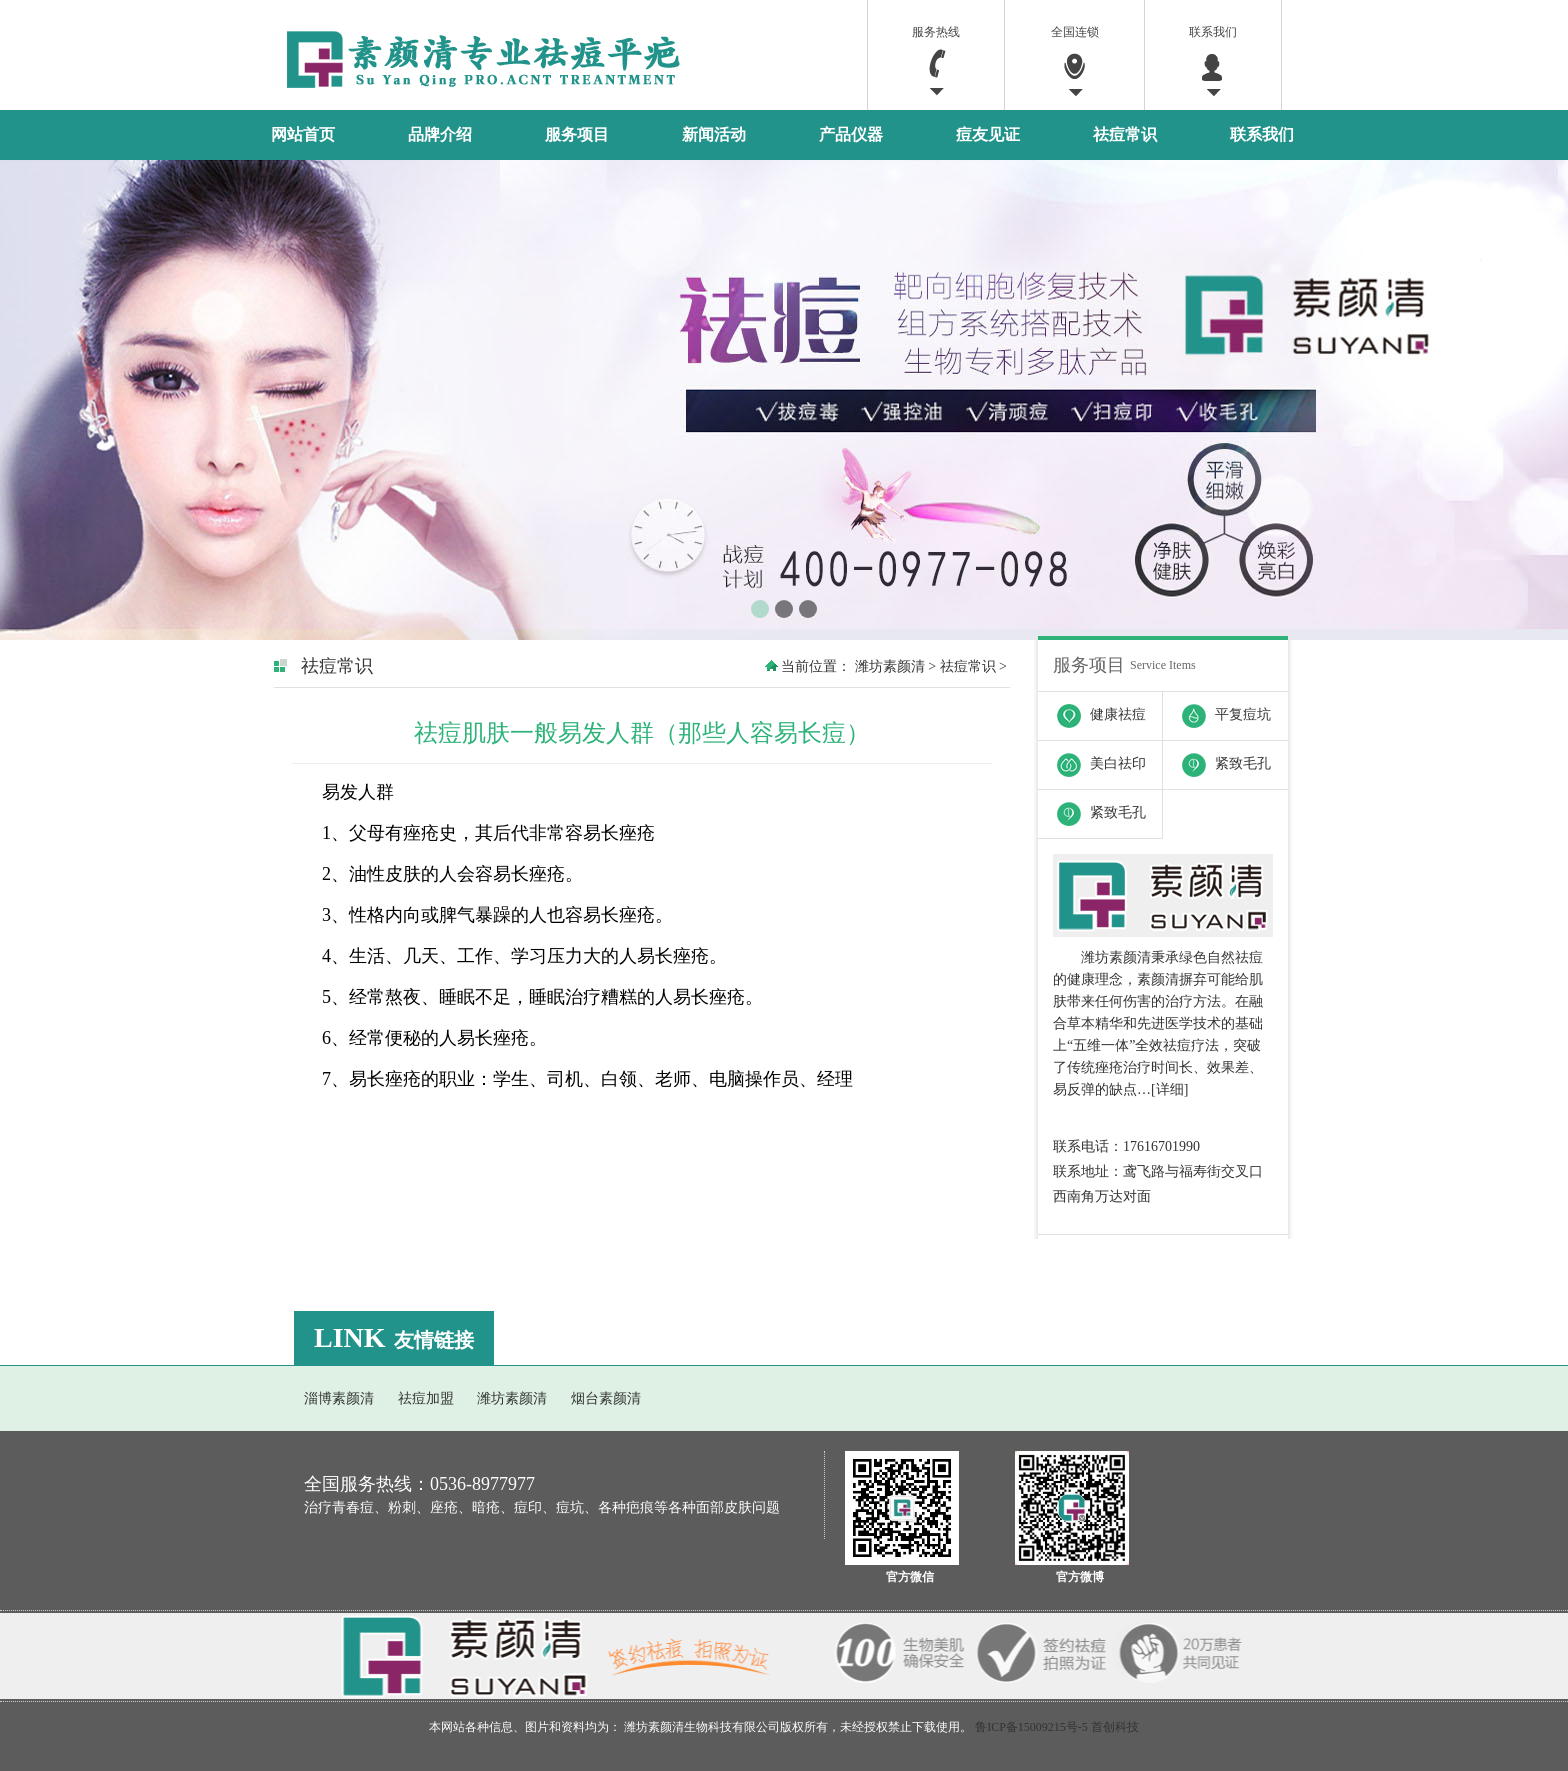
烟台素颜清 (606, 1398)
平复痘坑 (1217, 710)
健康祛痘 (1092, 710)
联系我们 (1262, 134)
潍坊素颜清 (890, 666)
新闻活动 (714, 134)
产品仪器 (851, 134)
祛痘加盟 (426, 1398)
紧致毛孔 (1217, 759)
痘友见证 (988, 134)
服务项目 (577, 134)
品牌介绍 (440, 134)
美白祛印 (1092, 759)
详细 (1170, 1089)
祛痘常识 (1125, 134)
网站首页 (303, 134)
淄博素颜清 (339, 1398)
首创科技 (1115, 1727)
